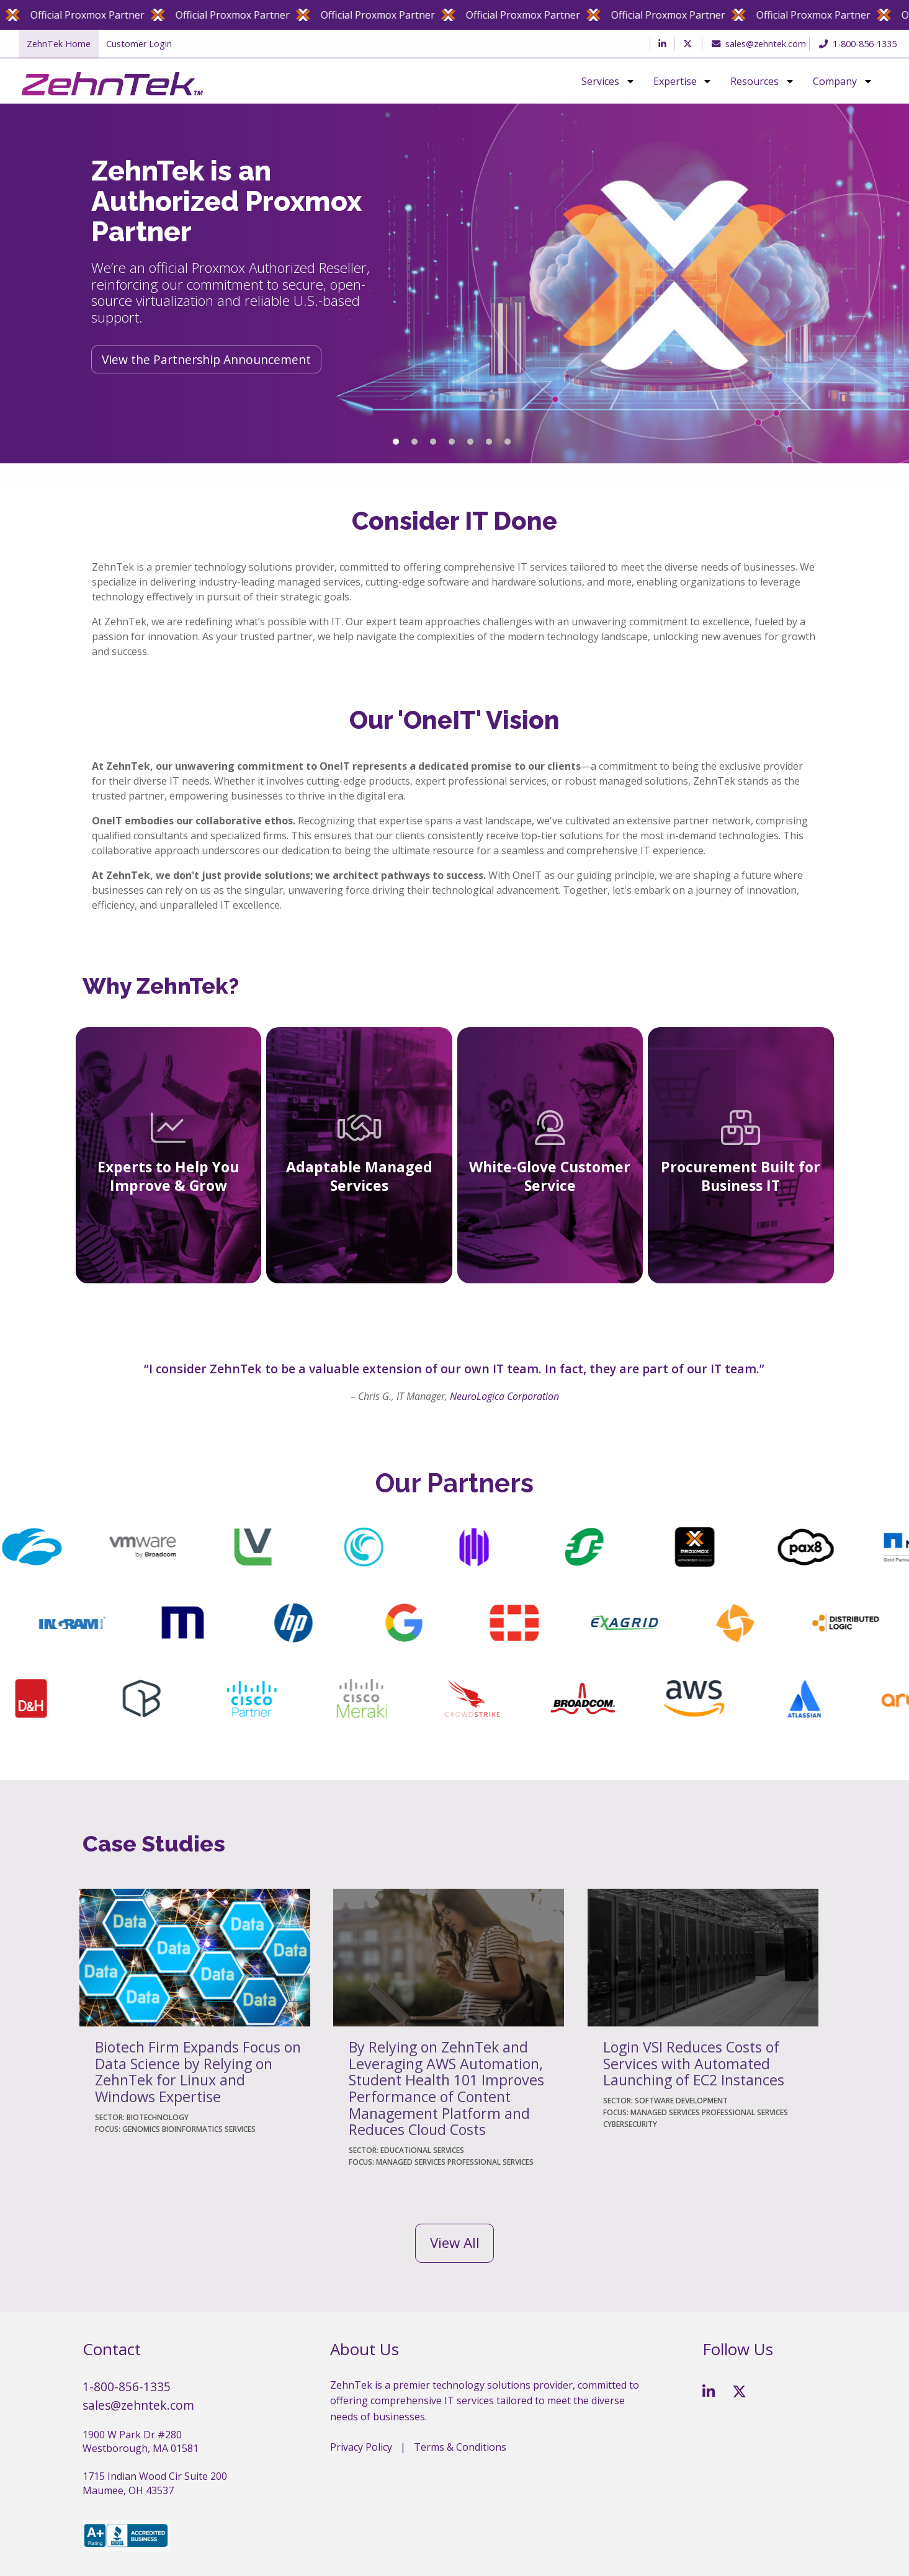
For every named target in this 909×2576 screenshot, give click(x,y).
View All (455, 2242)
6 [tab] (489, 442)
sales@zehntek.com (755, 44)
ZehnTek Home (59, 44)
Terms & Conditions (460, 2447)
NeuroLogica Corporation (504, 1396)
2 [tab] (414, 442)
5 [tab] (470, 442)
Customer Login (139, 44)
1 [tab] (396, 442)
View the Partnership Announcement (206, 359)
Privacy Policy (361, 2447)
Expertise (675, 81)
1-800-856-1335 (858, 44)
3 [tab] (433, 442)
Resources (754, 81)
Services (600, 81)
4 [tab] (452, 442)
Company (835, 81)
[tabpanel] (454, 283)
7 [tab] (507, 442)
